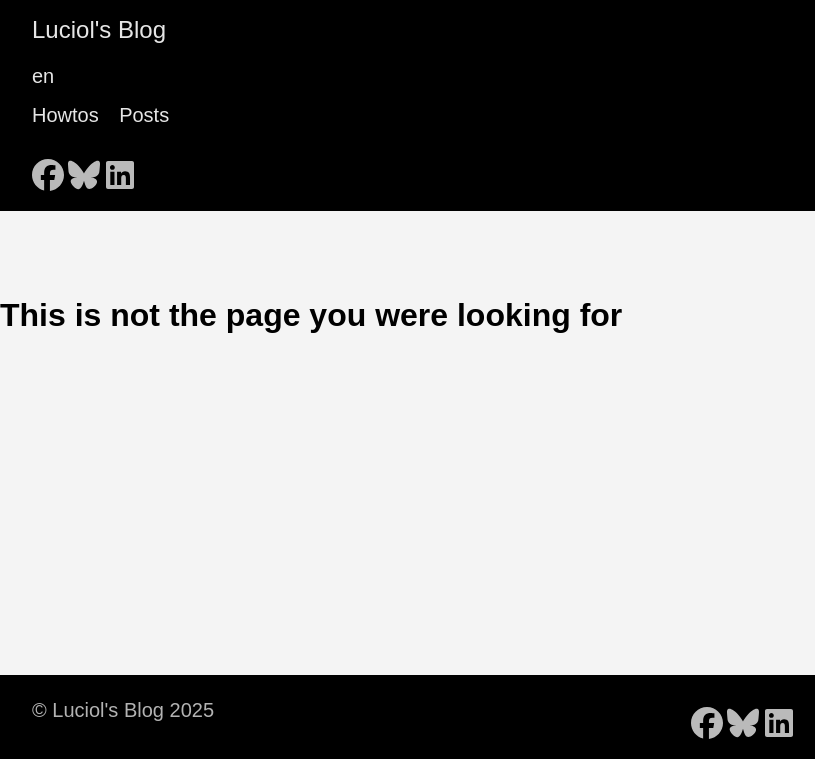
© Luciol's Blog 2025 (123, 710)
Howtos (65, 115)
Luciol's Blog (99, 29)
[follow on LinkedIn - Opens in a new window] (120, 169)
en (43, 76)
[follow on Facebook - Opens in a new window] (48, 169)
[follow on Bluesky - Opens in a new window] (84, 169)
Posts (144, 115)
